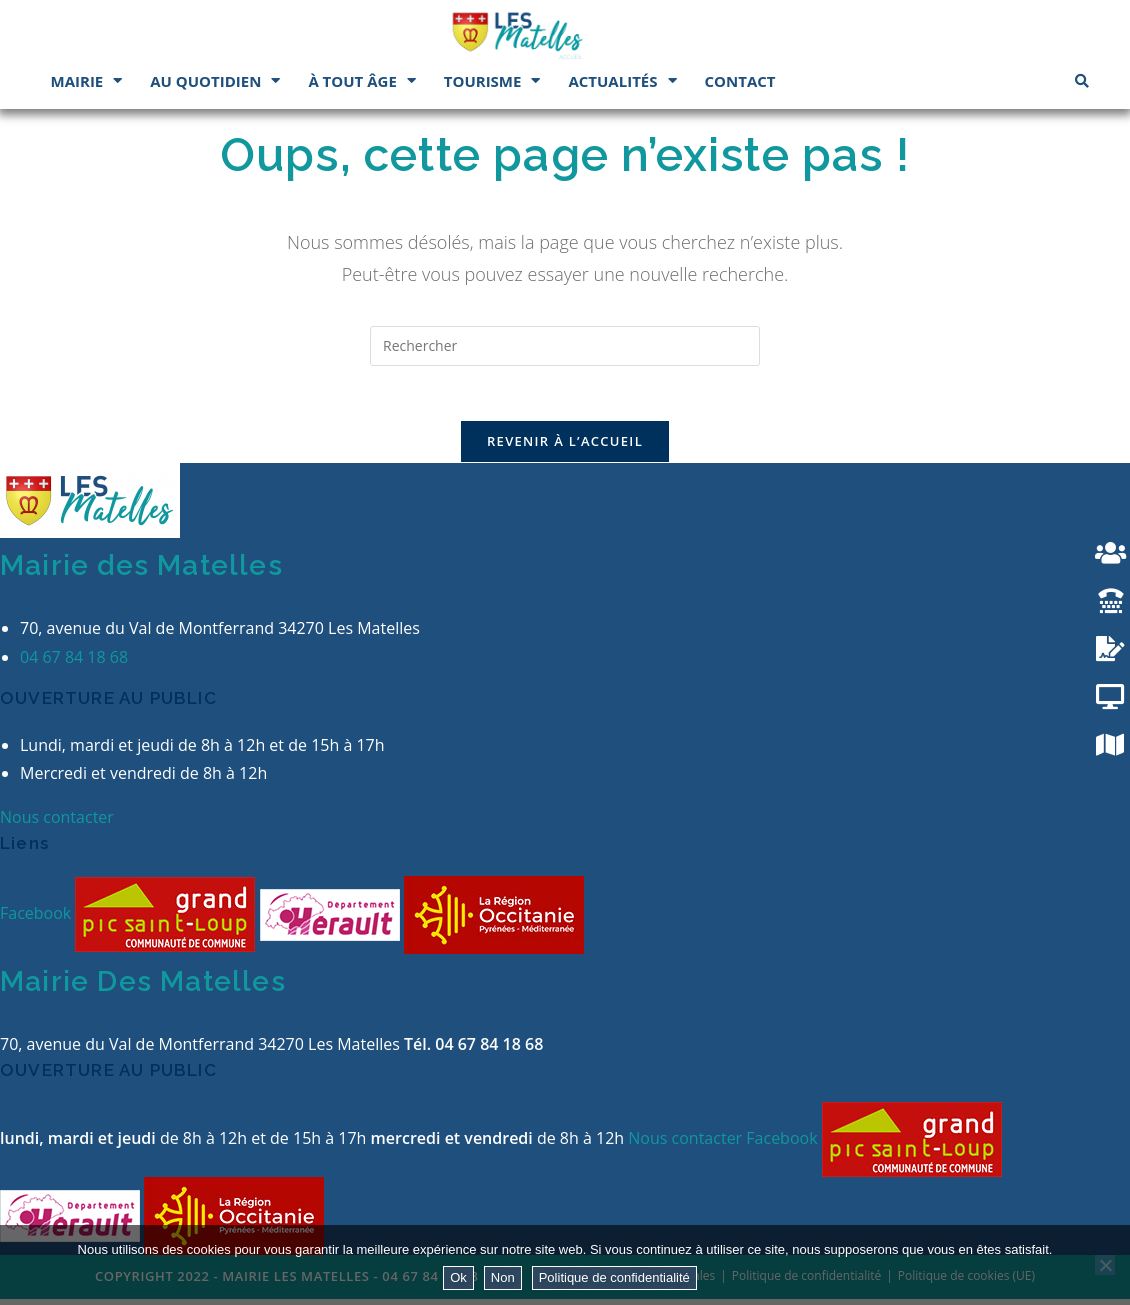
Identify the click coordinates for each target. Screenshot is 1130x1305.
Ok (458, 1277)
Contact (740, 81)
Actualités (622, 80)
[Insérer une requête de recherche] (565, 346)
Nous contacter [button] (57, 822)
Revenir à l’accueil (565, 447)
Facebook (37, 918)
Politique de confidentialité (614, 1277)
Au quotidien (215, 80)
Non (503, 1277)
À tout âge (361, 80)
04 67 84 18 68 (74, 662)
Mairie (87, 80)
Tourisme (492, 80)
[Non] (1105, 1265)
